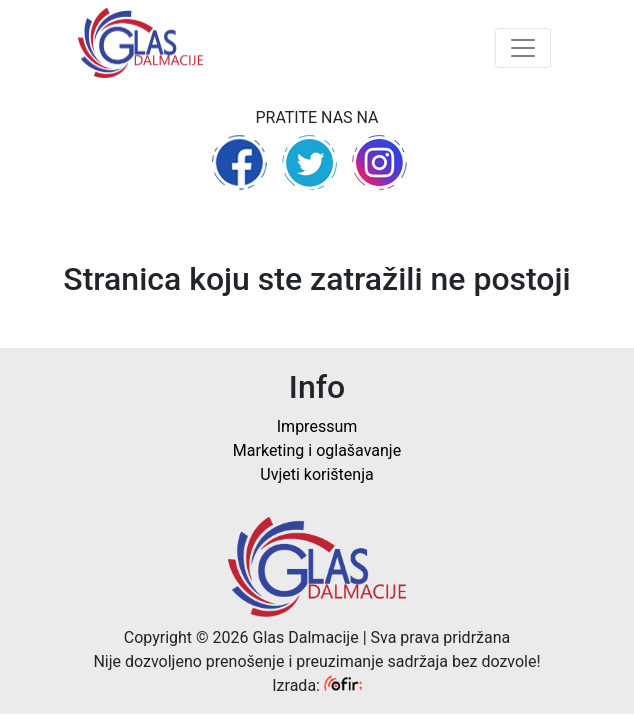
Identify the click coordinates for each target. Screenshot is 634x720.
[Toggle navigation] (523, 48)
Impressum (317, 426)
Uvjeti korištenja (316, 474)
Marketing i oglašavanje (317, 450)
